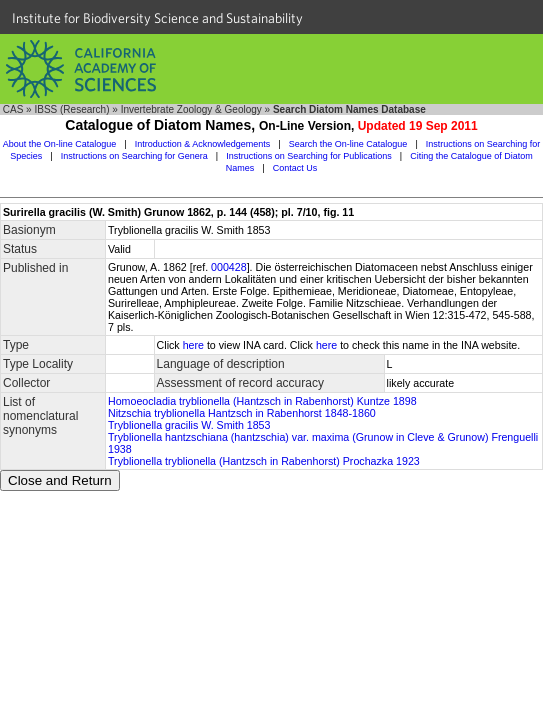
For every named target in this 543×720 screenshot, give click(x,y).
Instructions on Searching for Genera (134, 156)
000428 (229, 267)
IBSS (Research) (71, 109)
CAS (13, 109)
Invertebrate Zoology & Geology (191, 109)
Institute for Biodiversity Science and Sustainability (157, 18)
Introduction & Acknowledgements (203, 144)
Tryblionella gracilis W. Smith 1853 (189, 425)
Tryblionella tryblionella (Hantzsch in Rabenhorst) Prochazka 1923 (264, 461)
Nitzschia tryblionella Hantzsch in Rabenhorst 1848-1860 (242, 413)
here (193, 345)
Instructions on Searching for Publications (309, 156)
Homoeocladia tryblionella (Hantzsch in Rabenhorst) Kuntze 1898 (262, 401)
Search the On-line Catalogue (348, 144)
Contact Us (295, 168)
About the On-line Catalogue (60, 144)
